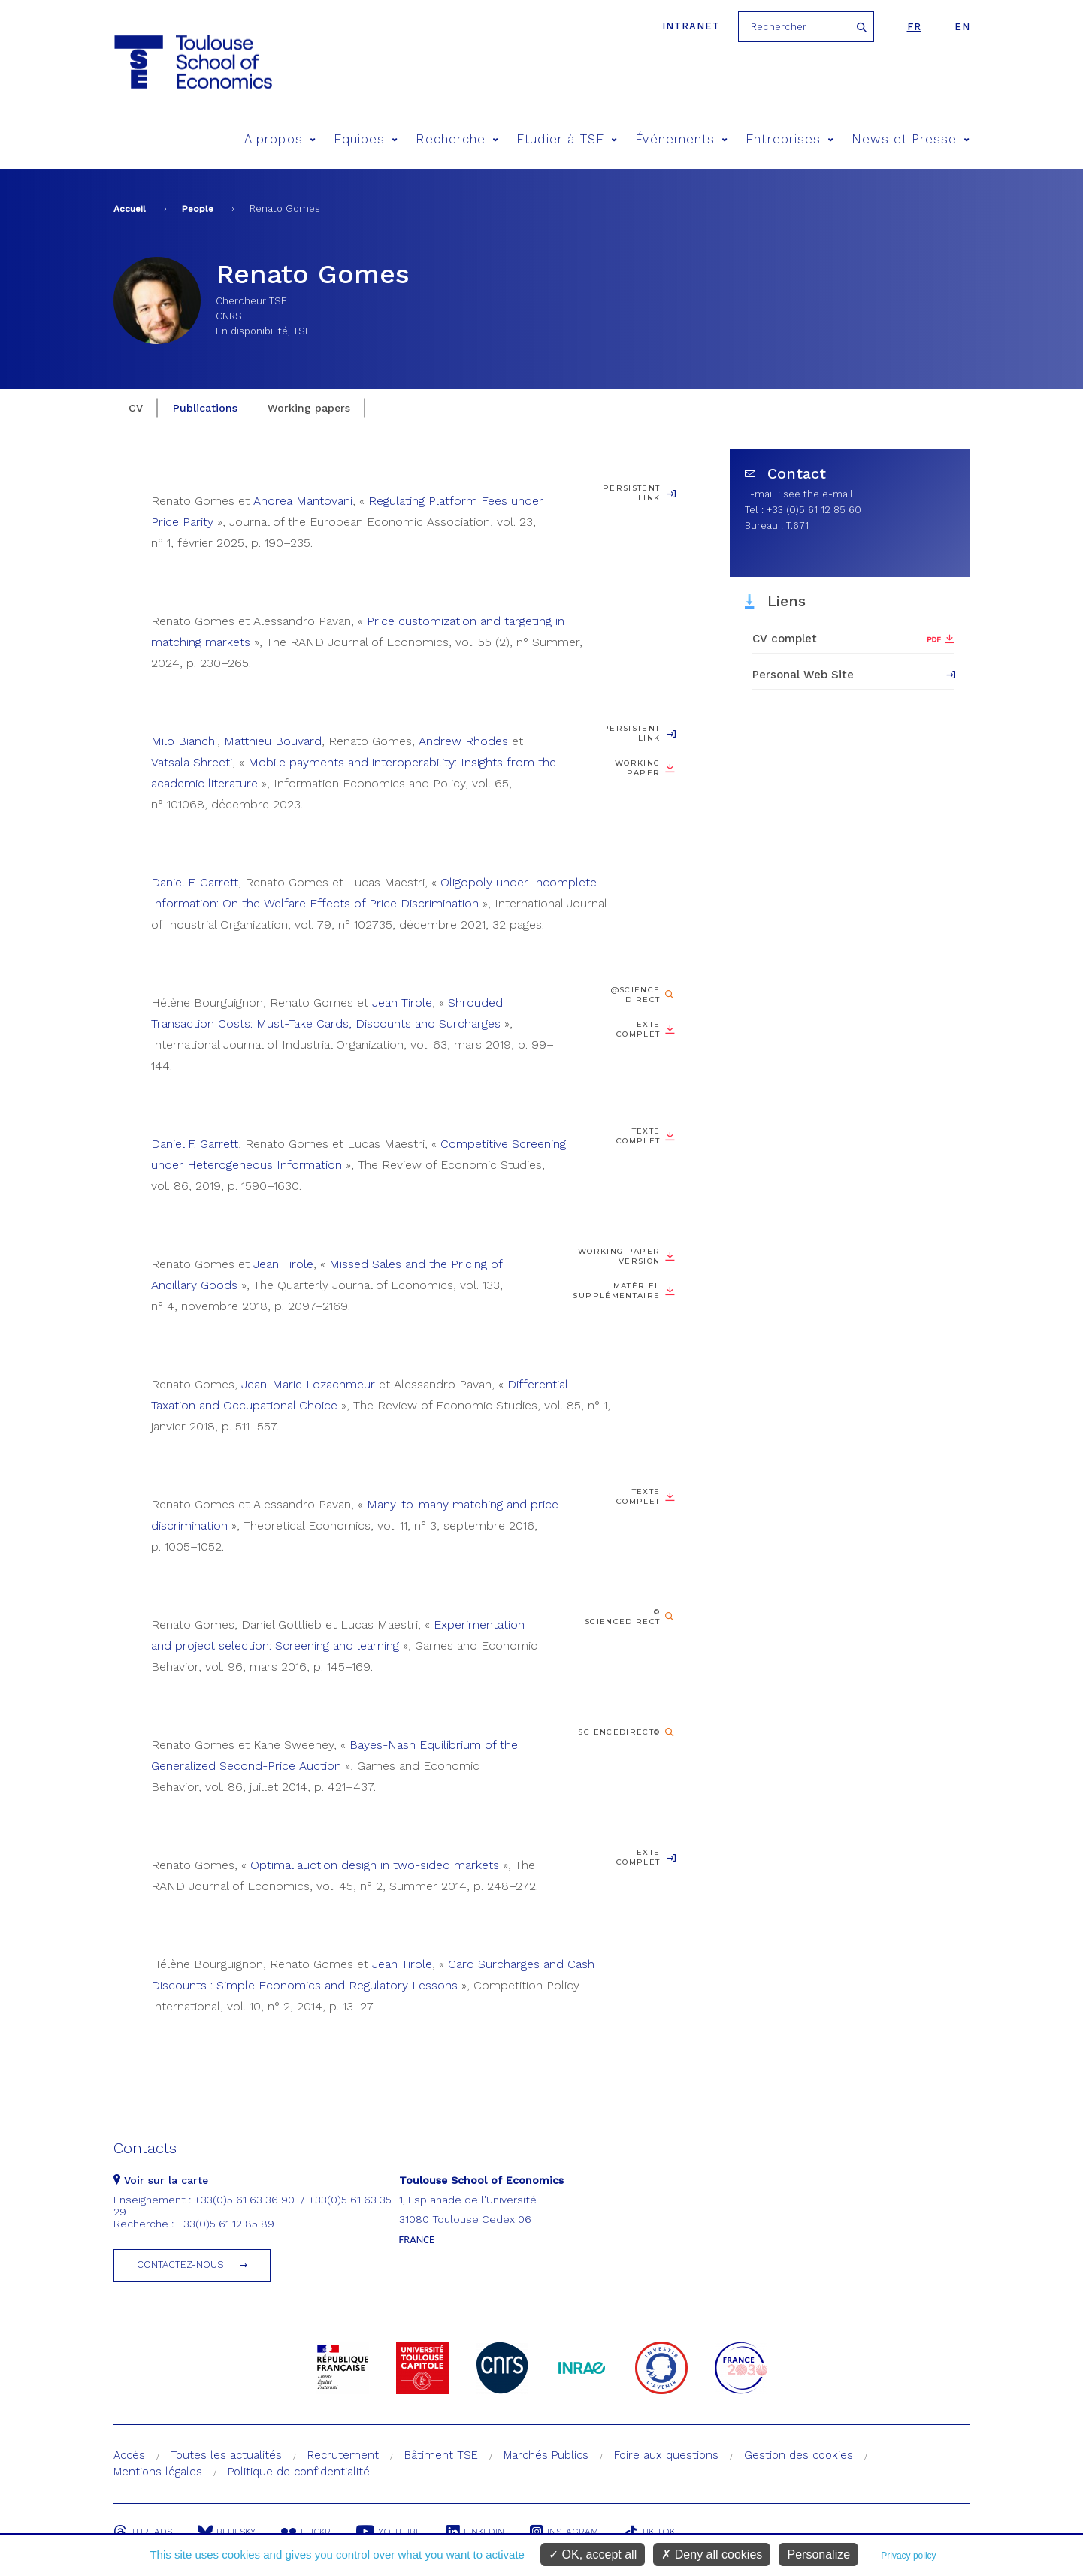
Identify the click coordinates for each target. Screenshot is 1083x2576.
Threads (142, 2531)
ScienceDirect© (619, 1732)
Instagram (564, 2531)
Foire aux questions (666, 2455)
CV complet (784, 638)
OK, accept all (593, 2554)
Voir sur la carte (160, 2180)
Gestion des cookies (798, 2455)
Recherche (457, 139)
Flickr (306, 2531)
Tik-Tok (649, 2531)
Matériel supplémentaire (616, 1290)
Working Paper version (619, 1256)
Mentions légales (157, 2471)
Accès (129, 2455)
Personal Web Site (803, 674)
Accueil (129, 209)
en (962, 26)
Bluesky (227, 2531)
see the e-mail (818, 494)
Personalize (818, 2554)
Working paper (638, 768)
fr (914, 26)
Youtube (388, 2531)
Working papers (309, 408)
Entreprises (789, 139)
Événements (681, 139)
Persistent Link (632, 493)
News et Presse (911, 139)
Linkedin (475, 2531)
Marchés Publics (546, 2455)
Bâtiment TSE (441, 2455)
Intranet (691, 26)
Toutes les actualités (226, 2455)
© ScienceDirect (623, 1616)
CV (136, 408)
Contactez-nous (180, 2264)
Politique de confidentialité (299, 2471)
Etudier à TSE (566, 139)
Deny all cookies (711, 2554)
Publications (205, 408)
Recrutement (343, 2455)
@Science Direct (636, 994)
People (197, 209)
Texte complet (638, 1029)
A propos (280, 139)
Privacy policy (908, 2555)
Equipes (366, 139)
